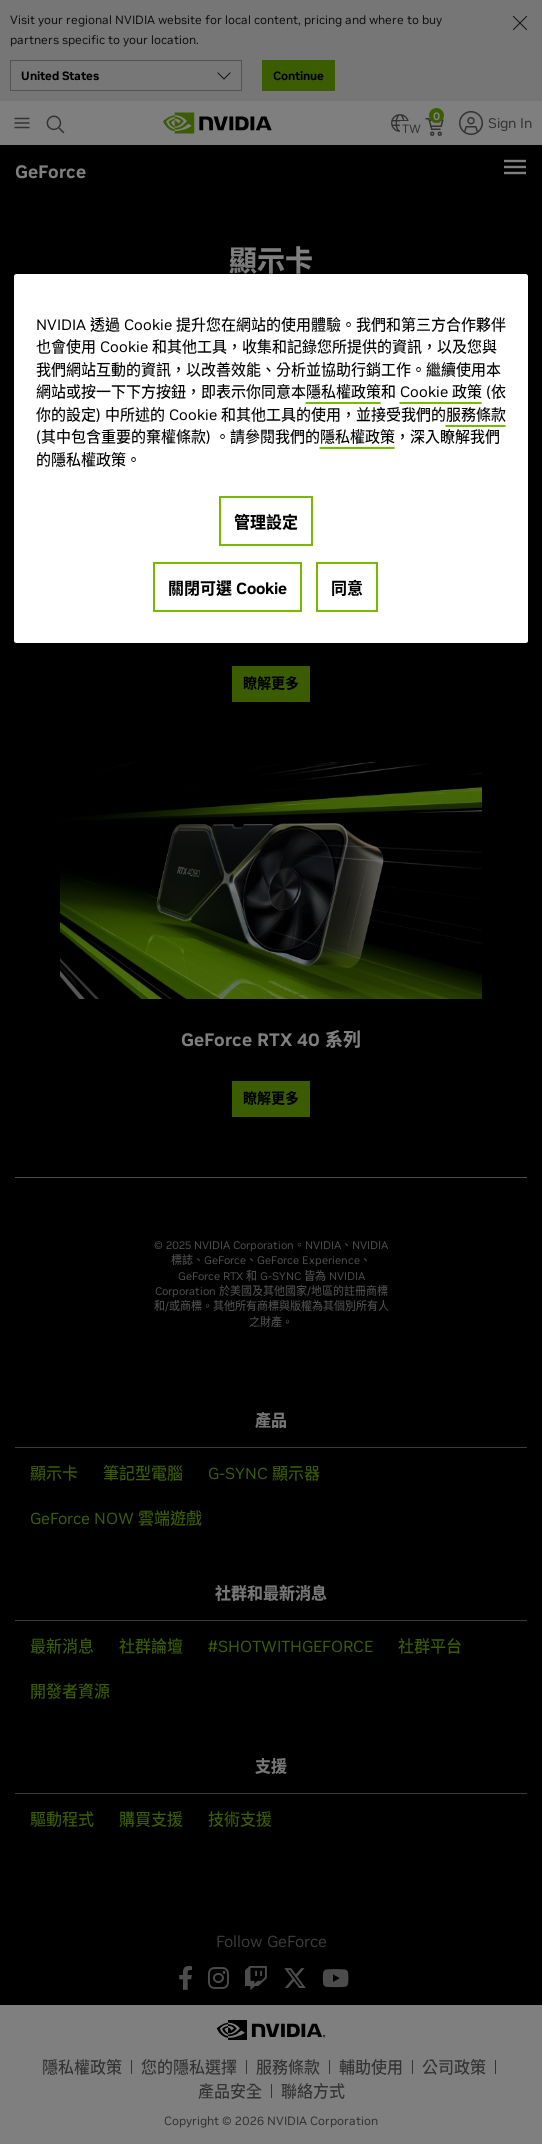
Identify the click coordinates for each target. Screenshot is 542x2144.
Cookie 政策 (441, 391)
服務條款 (476, 414)
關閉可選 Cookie (227, 588)
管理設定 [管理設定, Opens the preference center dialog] (266, 522)
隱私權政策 (343, 391)
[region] (271, 458)
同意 (347, 588)
